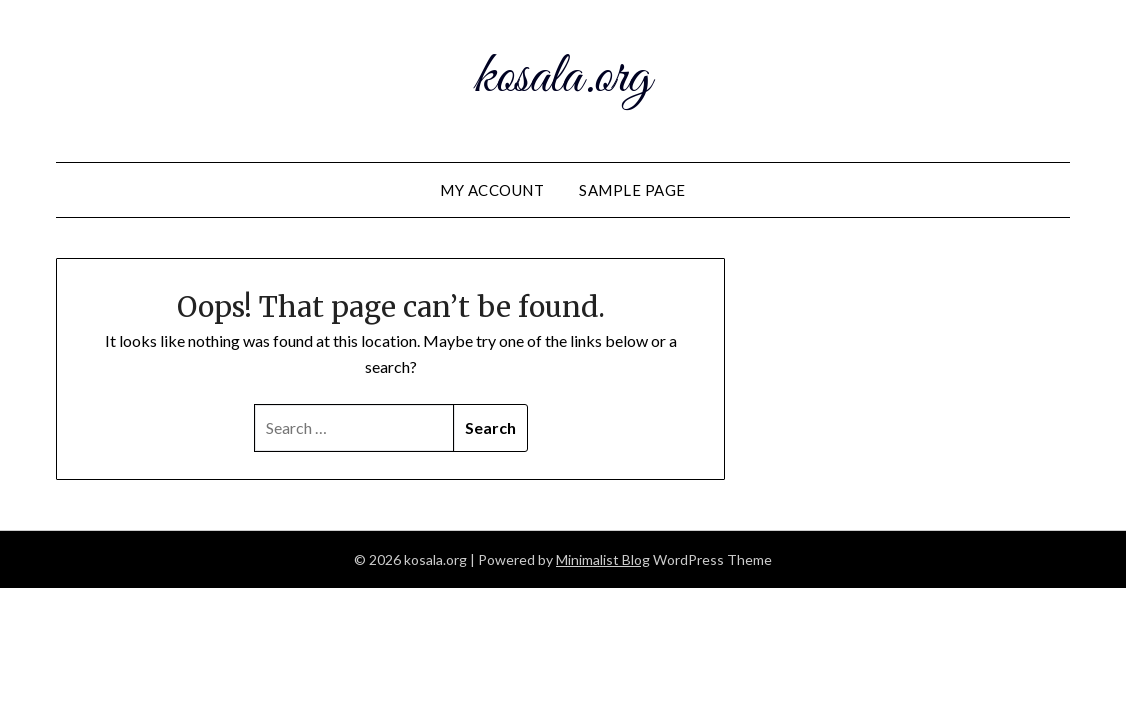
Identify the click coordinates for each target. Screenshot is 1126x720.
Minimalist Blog (603, 559)
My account (492, 190)
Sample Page (632, 190)
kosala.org (563, 78)
